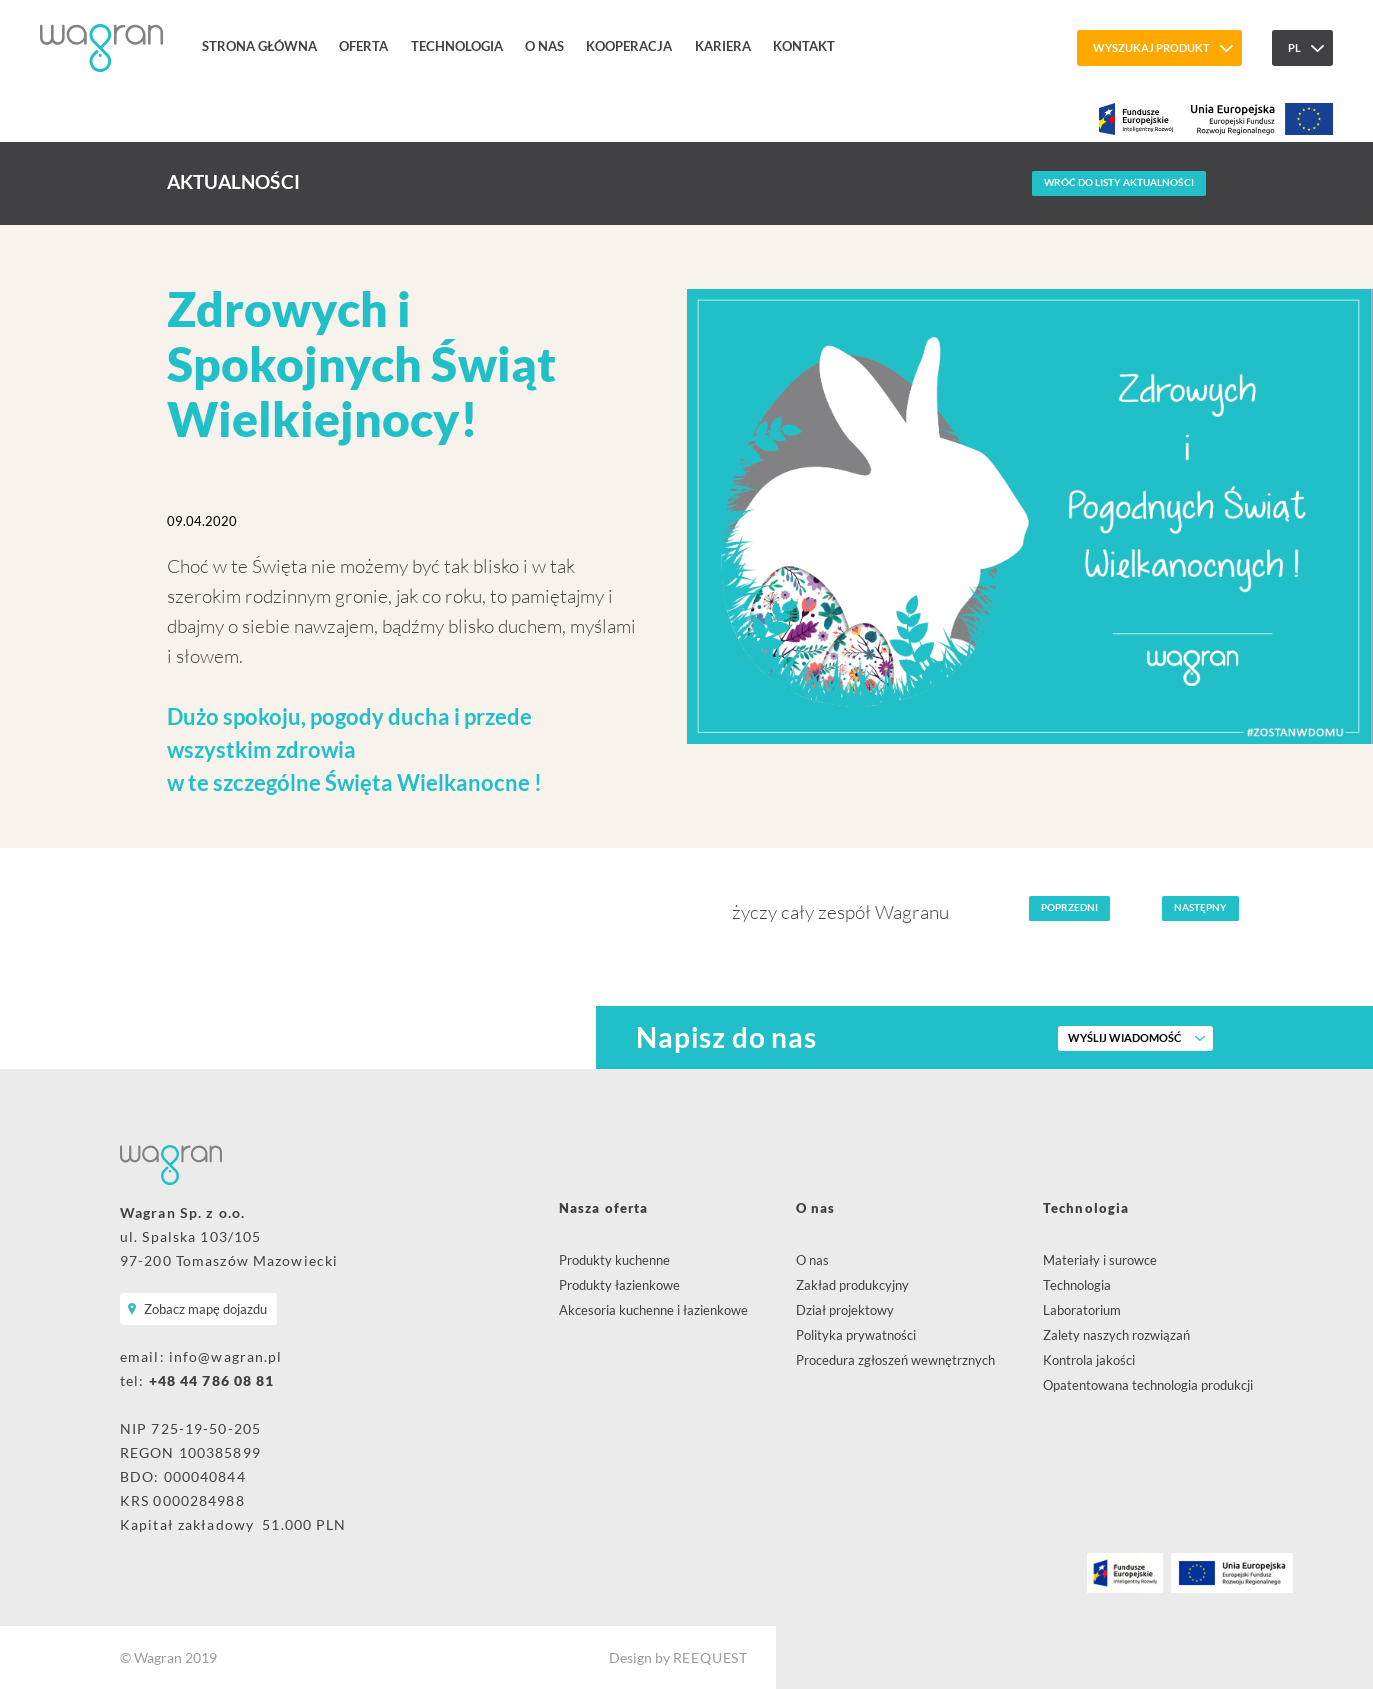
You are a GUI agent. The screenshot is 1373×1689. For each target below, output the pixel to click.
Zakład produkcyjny (852, 1285)
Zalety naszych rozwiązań (1116, 1335)
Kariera (723, 46)
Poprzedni (1069, 907)
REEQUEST (710, 1657)
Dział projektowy (845, 1310)
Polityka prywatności (856, 1335)
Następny (1200, 907)
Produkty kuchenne (614, 1260)
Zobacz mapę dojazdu (205, 1309)
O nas (544, 46)
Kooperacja (629, 46)
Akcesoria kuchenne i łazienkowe (653, 1310)
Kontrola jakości (1089, 1360)
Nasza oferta (603, 1208)
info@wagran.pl (226, 1356)
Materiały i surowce (1100, 1260)
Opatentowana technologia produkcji (1148, 1385)
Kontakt (804, 46)
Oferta (363, 46)
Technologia (457, 46)
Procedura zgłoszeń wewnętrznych (895, 1360)
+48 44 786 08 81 (212, 1380)
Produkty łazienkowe (619, 1285)
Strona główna (259, 46)
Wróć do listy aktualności (1119, 182)
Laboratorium (1082, 1310)
